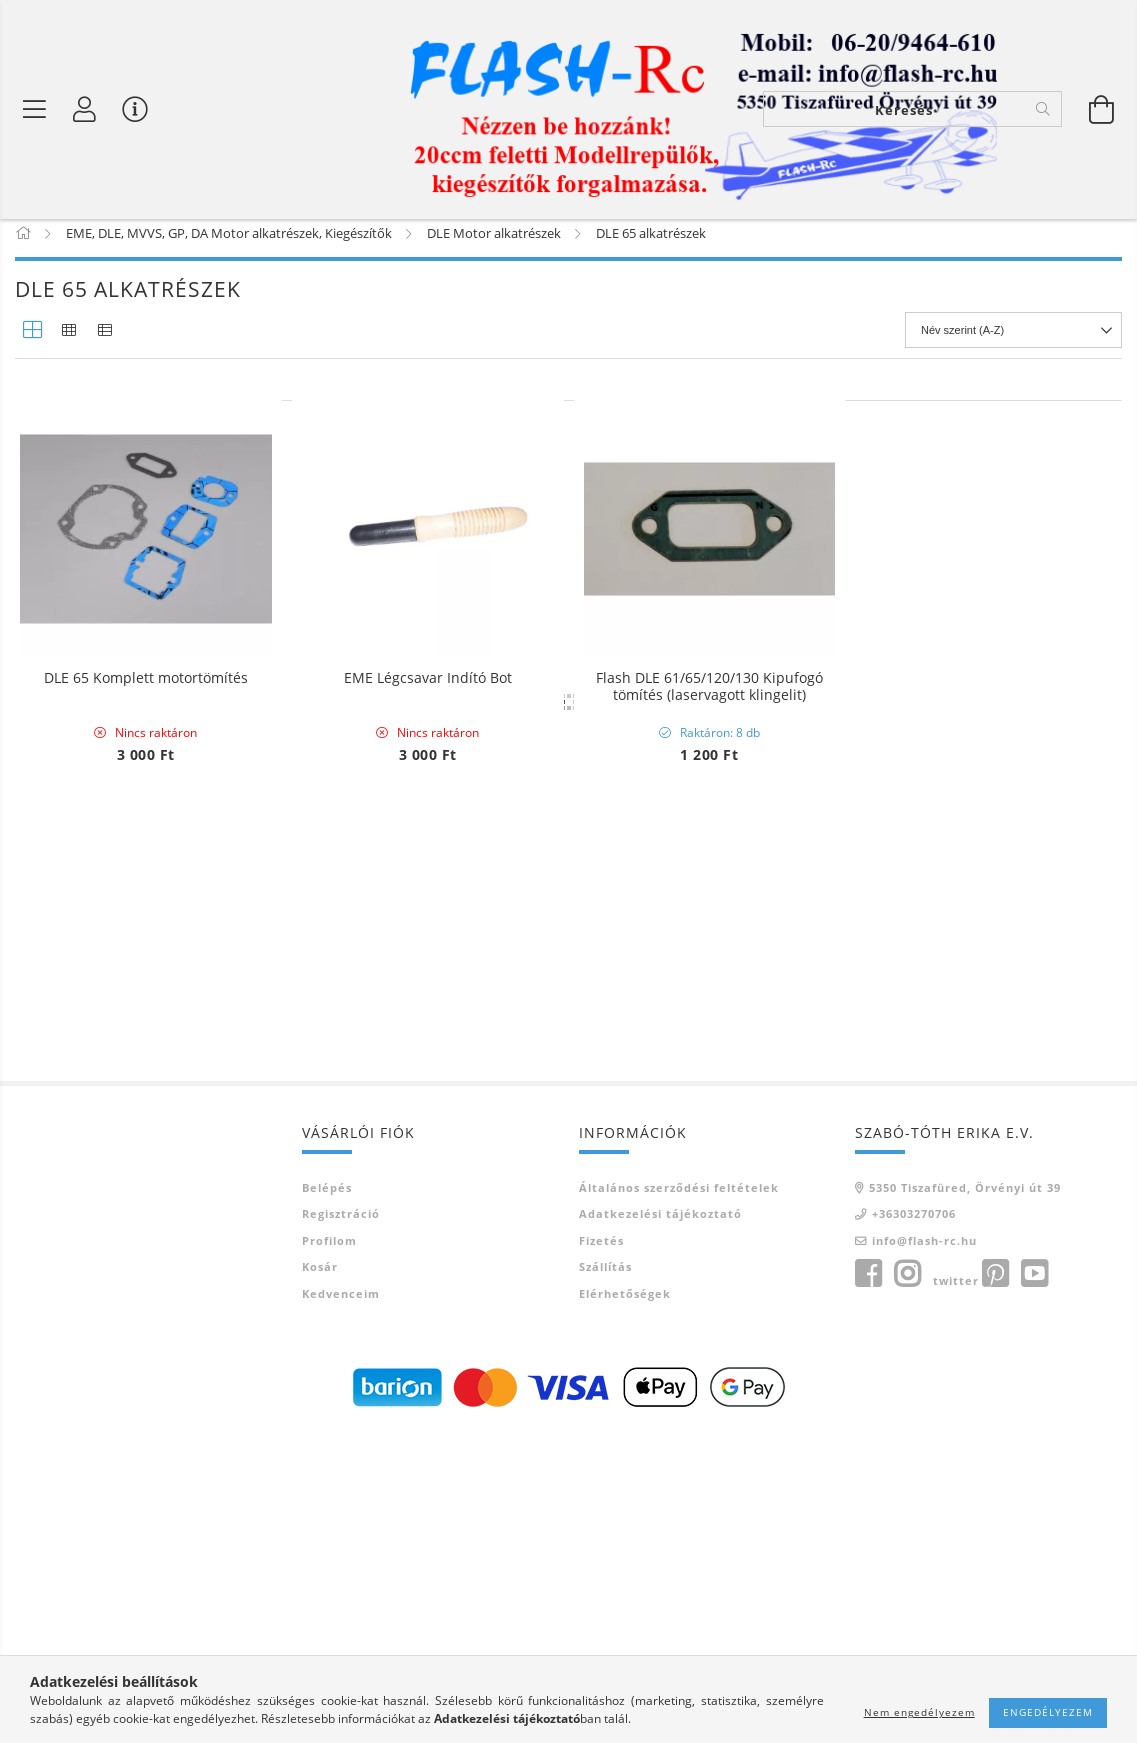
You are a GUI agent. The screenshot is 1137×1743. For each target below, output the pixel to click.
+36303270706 (914, 1524)
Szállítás (605, 1577)
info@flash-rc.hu (924, 1551)
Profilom (329, 1551)
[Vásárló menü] (135, 110)
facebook (868, 1585)
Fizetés (601, 1551)
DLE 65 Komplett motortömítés (146, 689)
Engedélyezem (1048, 1712)
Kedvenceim (341, 1604)
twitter (956, 1591)
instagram (907, 1585)
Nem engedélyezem (919, 1712)
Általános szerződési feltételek (679, 1498)
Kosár (320, 1577)
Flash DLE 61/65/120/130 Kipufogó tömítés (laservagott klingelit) (709, 698)
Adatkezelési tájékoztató (660, 1524)
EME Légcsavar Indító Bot (428, 689)
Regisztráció (341, 1524)
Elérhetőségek (625, 1604)
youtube (1034, 1585)
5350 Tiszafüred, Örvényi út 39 (965, 1498)
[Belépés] (85, 110)
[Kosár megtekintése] (1102, 110)
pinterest (995, 1585)
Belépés (327, 1498)
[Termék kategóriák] (35, 110)
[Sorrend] (1013, 341)
